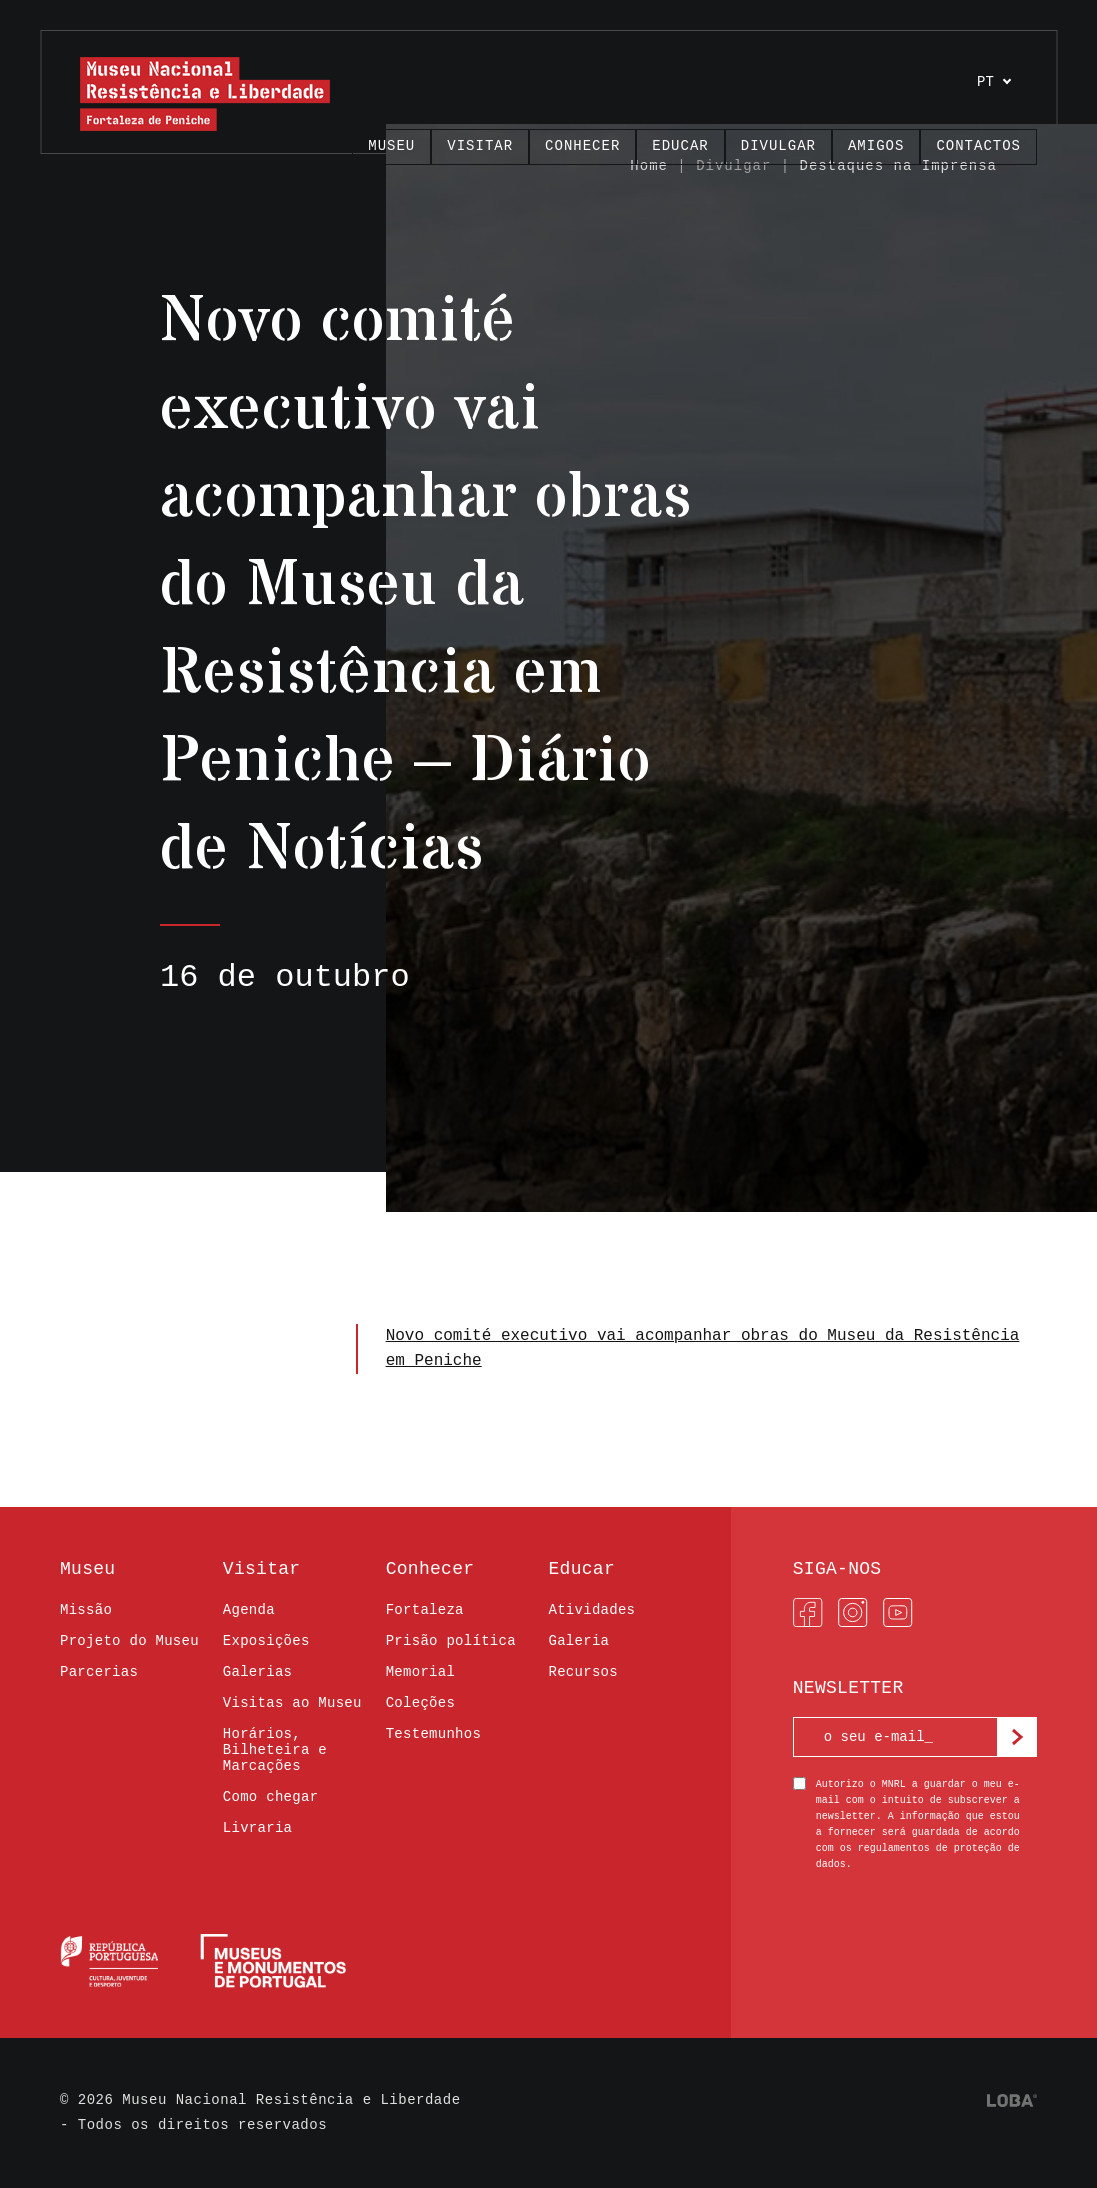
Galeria (578, 1641)
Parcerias (99, 1672)
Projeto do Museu (129, 1641)
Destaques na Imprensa (898, 166)
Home (649, 166)
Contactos (978, 146)
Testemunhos (434, 1734)
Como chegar (271, 1797)
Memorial (420, 1672)
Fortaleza (425, 1610)
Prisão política (451, 1641)
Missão (86, 1610)
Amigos (876, 146)
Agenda (249, 1610)
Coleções (420, 1703)
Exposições (266, 1641)
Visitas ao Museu (292, 1703)
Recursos (582, 1672)
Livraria (257, 1828)
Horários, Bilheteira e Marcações (275, 1750)
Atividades (591, 1610)
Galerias (257, 1672)
